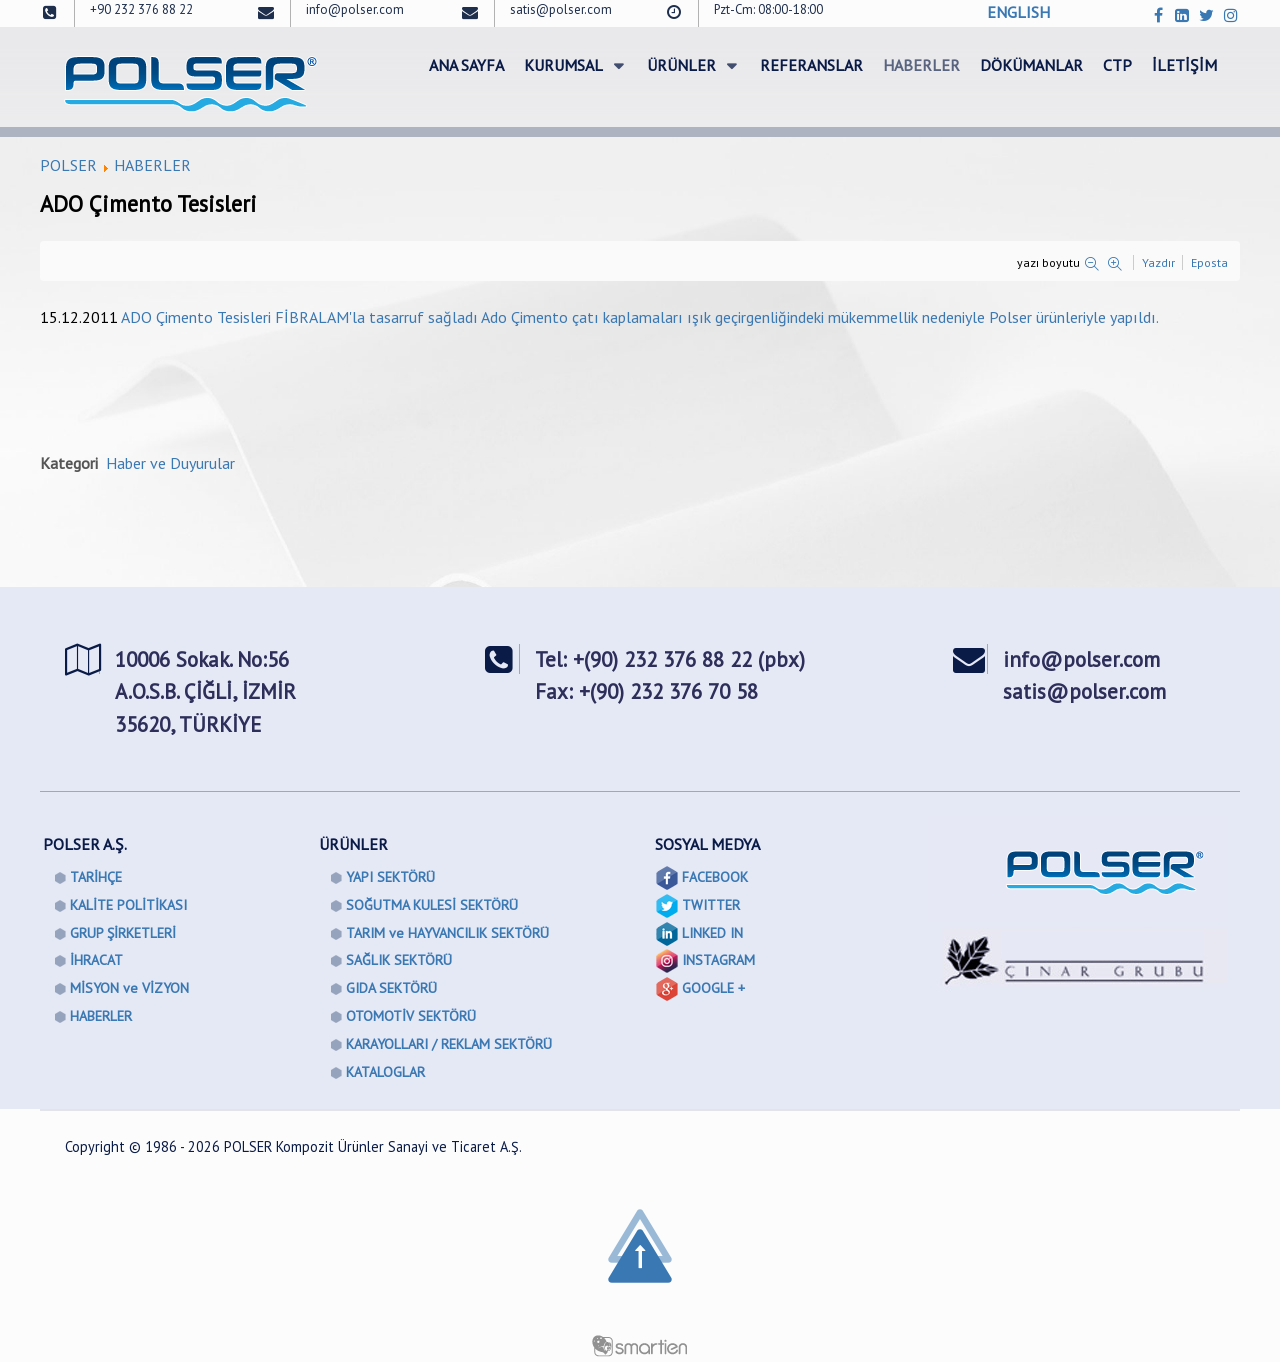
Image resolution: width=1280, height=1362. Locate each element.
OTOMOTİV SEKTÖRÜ (411, 1016)
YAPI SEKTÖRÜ (390, 877)
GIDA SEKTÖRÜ (391, 988)
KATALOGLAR (385, 1072)
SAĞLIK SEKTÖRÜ (399, 960)
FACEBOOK (715, 877)
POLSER (68, 165)
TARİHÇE (96, 877)
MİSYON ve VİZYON (129, 988)
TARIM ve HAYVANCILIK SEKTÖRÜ (447, 933)
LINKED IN (712, 933)
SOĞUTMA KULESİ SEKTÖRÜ (432, 905)
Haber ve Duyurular (170, 463)
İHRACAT (96, 960)
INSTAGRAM (718, 960)
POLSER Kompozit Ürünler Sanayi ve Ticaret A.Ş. (373, 1146)
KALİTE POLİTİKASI (128, 905)
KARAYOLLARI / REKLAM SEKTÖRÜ (449, 1044)
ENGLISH (1018, 12)
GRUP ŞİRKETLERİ (123, 933)
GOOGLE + (713, 988)
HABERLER (152, 165)
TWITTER (711, 905)
